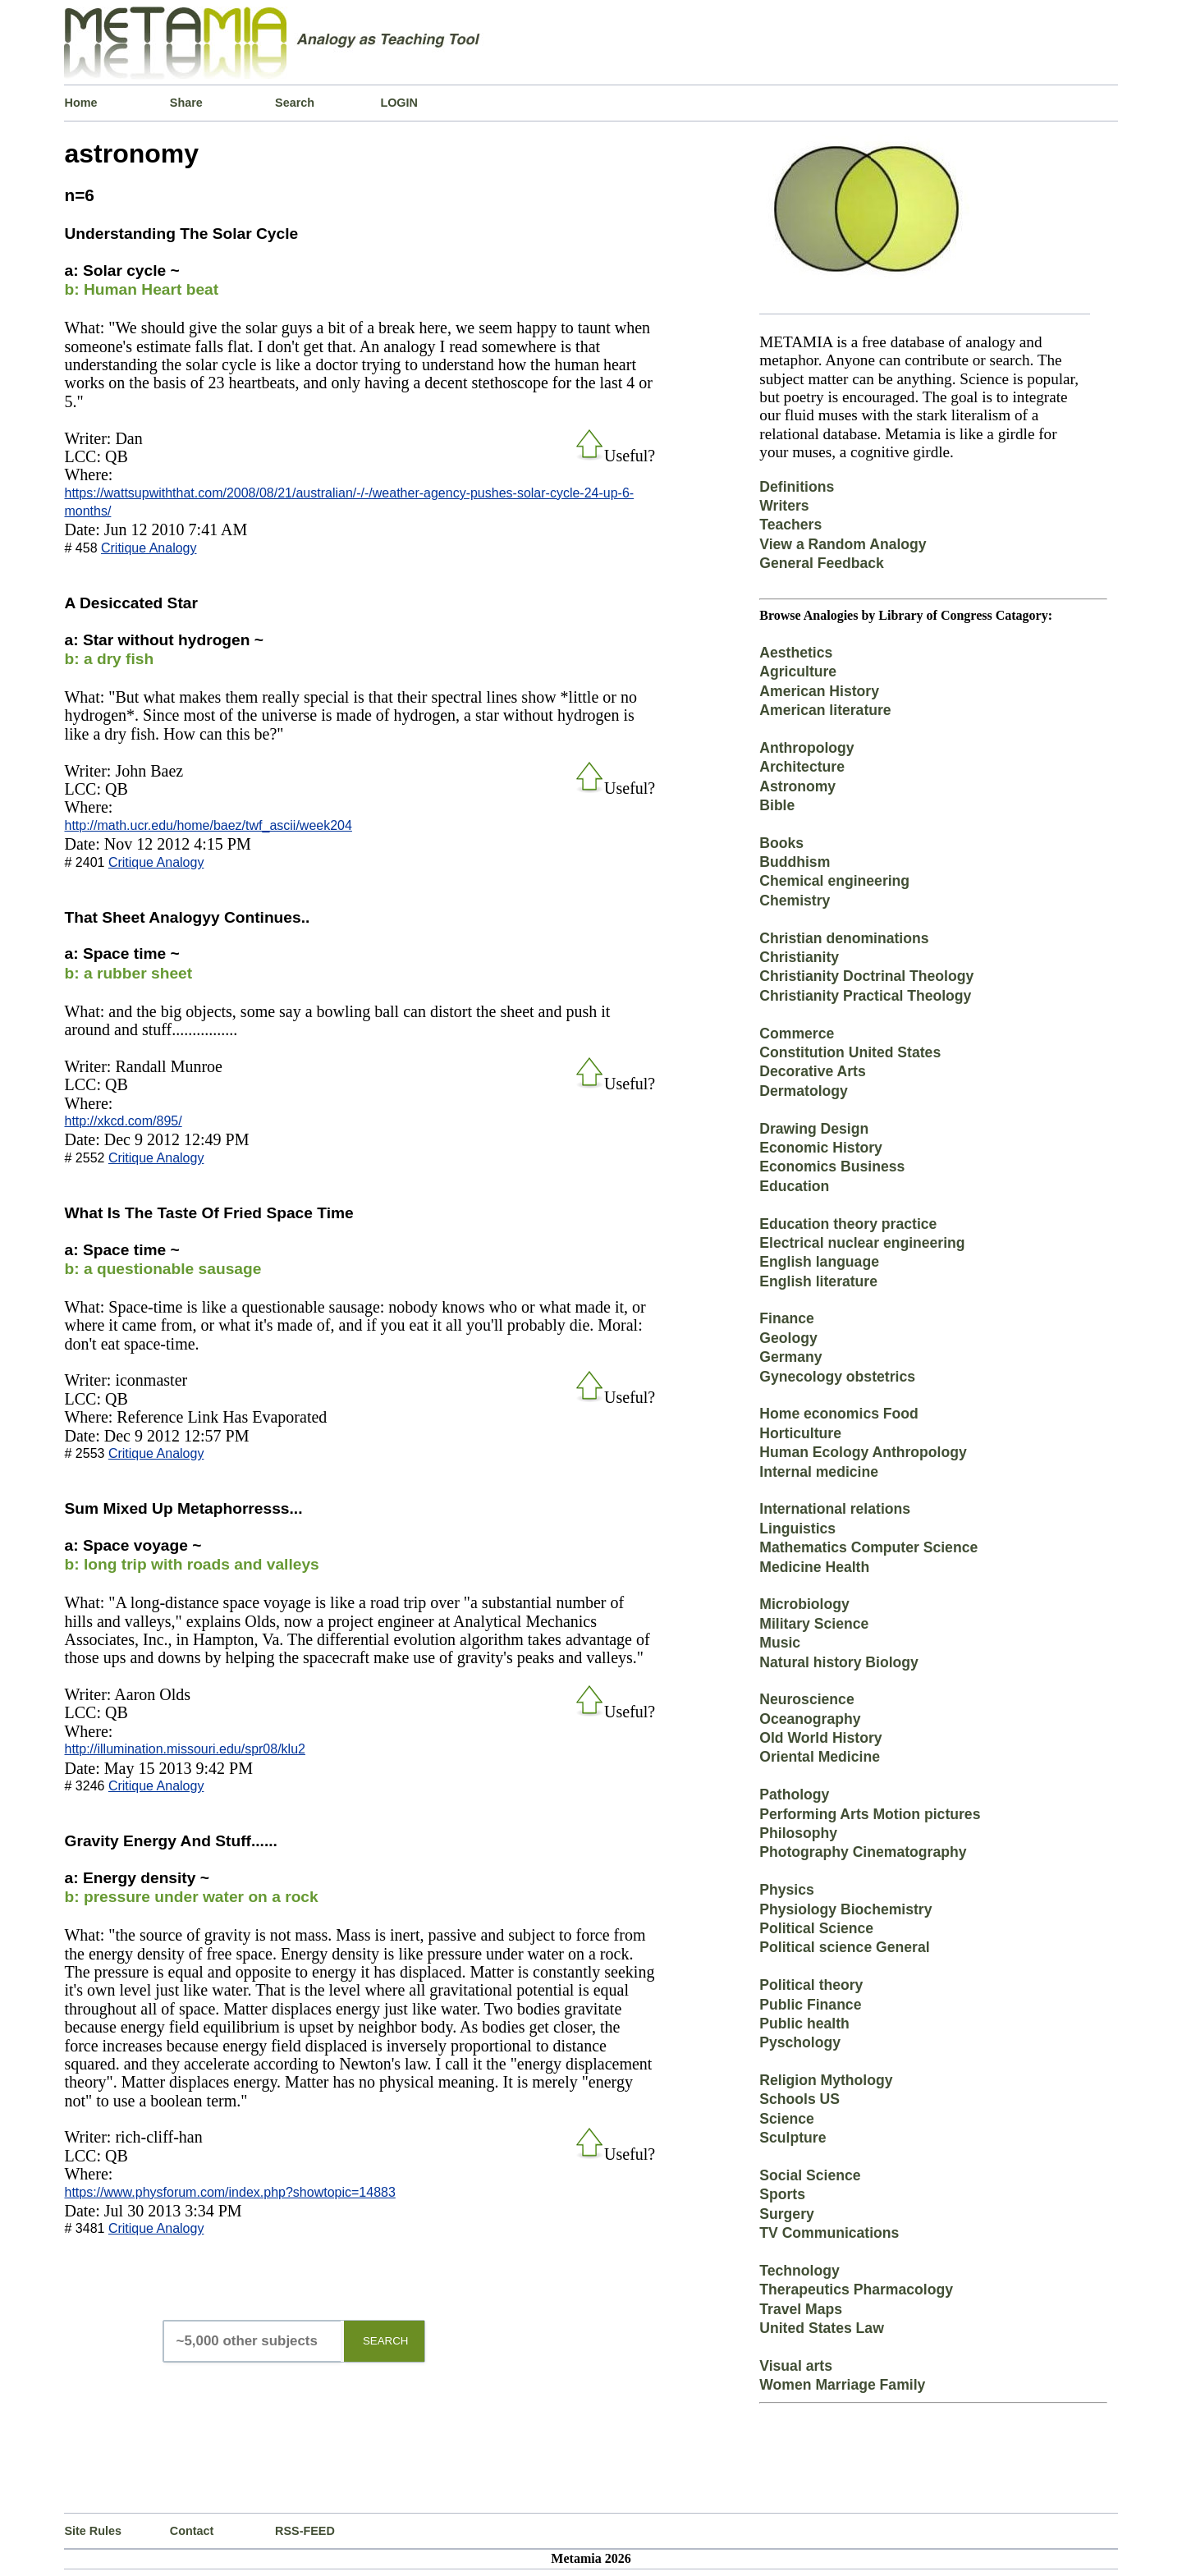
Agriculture (797, 671)
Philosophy (798, 1833)
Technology (799, 2270)
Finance (786, 1318)
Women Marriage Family (842, 2385)
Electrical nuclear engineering (861, 1243)
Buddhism (794, 862)
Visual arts (795, 2366)
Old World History (820, 1738)
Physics (786, 1890)
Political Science (816, 1928)
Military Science (813, 1624)
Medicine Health (814, 1567)
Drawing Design (813, 1129)
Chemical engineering (834, 881)
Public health (804, 2023)
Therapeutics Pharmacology (856, 2289)
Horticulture (800, 1433)
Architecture (802, 767)
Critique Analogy (149, 548)
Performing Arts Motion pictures (869, 1814)
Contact (192, 2530)
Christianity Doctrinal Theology (866, 976)
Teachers (790, 524)
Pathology (794, 1794)
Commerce (796, 1033)
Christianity (799, 957)
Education (794, 1186)
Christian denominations (843, 938)
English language (819, 1262)
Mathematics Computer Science (868, 1547)
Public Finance (810, 2004)
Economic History (820, 1147)
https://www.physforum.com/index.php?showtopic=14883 (229, 2192)
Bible (777, 805)
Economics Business (832, 1166)
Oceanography (809, 1719)
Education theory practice (848, 1224)
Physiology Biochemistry (845, 1909)
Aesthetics (795, 652)
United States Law (821, 2328)
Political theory (811, 1985)
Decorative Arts (812, 1071)
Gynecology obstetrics (837, 1376)
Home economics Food (839, 1413)
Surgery (786, 2214)
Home (80, 102)
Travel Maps (800, 2309)
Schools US (799, 2099)
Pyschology (800, 2042)
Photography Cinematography (862, 1852)
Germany (790, 1357)
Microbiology (804, 1604)
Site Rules (92, 2530)
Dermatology (803, 1091)
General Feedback (821, 563)
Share (186, 102)
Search (294, 102)
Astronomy (797, 786)
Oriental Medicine (819, 1757)
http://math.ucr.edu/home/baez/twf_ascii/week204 (207, 825)
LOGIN (399, 102)
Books (781, 843)
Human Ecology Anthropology (863, 1452)
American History (819, 691)
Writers (784, 505)
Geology (788, 1338)
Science (786, 2119)
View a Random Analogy (842, 544)
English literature (818, 1281)
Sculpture (792, 2137)
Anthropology (806, 748)
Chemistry (794, 900)
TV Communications (829, 2233)
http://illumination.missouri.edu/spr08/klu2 (184, 1749)
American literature (825, 710)
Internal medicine (818, 1472)
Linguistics (797, 1528)
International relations (834, 1509)
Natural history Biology (839, 1662)
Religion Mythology (825, 2080)
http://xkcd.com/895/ (122, 1121)
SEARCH (386, 2341)
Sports (782, 2194)
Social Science (809, 2175)
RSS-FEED (305, 2530)
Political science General (844, 1947)
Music (779, 1642)
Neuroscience (806, 1699)
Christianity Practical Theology (865, 996)
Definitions (796, 487)
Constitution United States (850, 1052)
